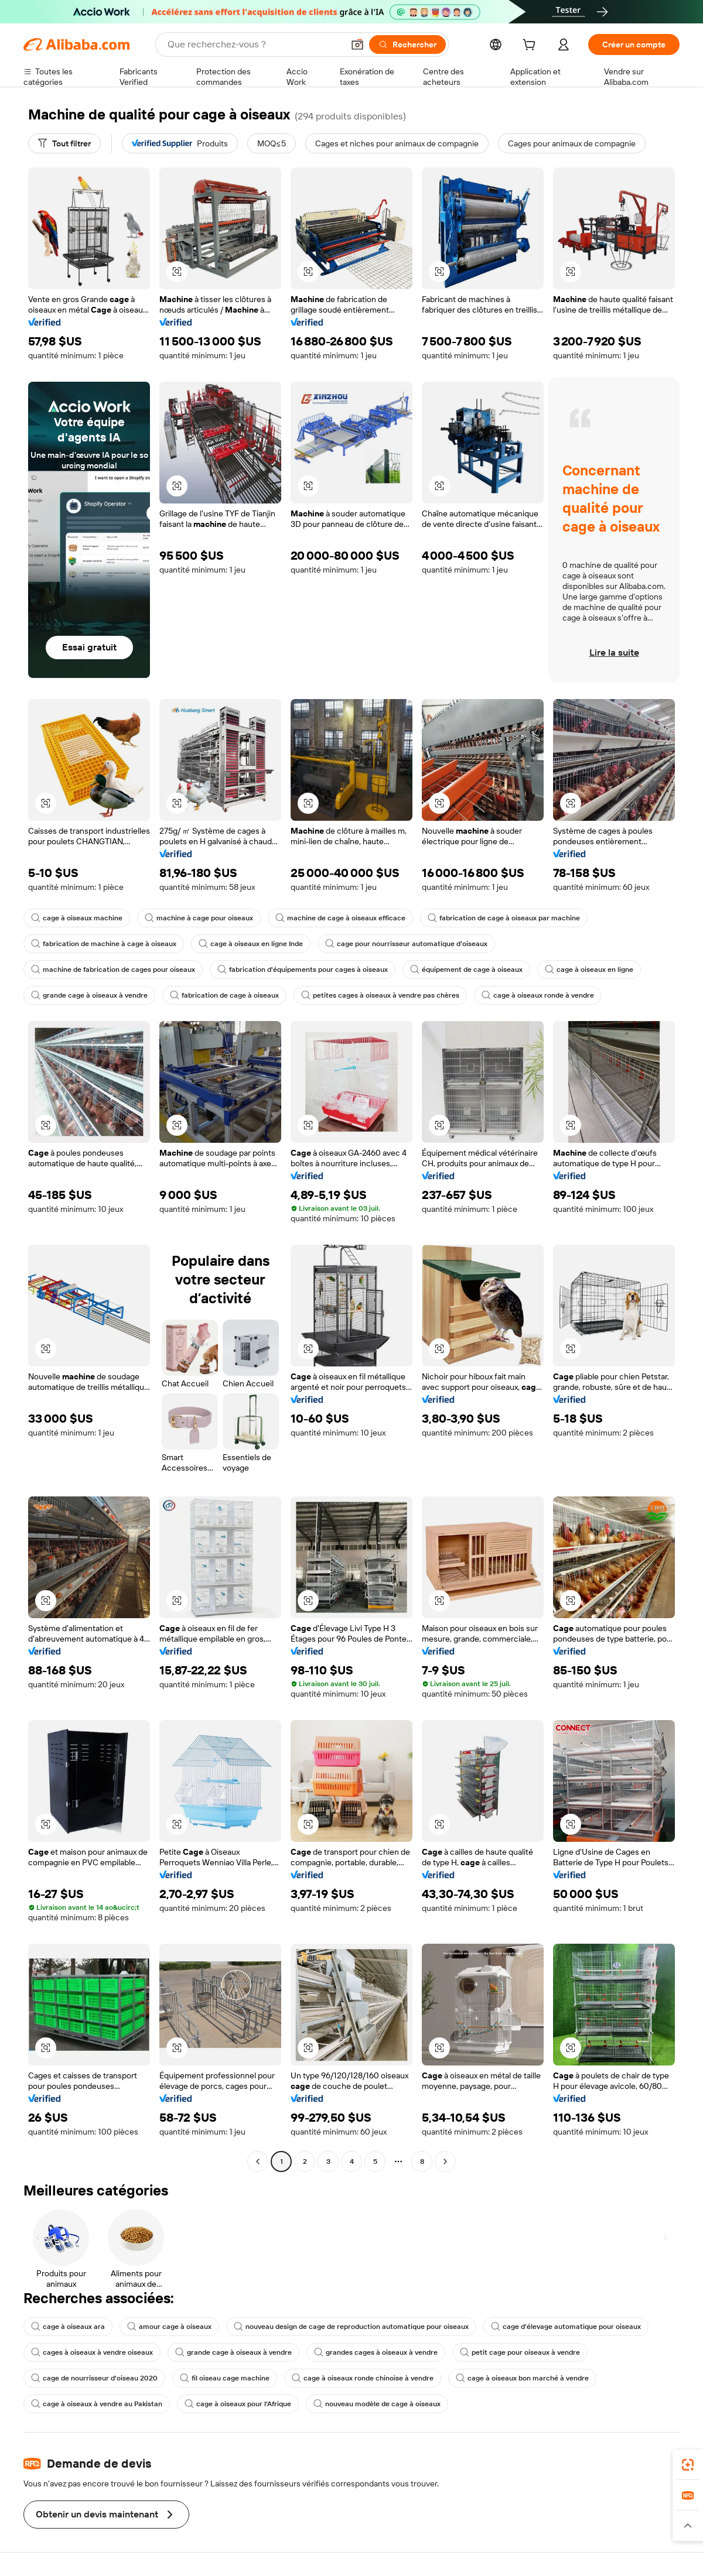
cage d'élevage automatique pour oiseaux (566, 2326)
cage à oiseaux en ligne (589, 969)
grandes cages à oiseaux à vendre (376, 2352)
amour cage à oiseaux (169, 2326)
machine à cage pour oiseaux (199, 918)
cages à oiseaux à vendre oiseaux (92, 2352)
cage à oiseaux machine (76, 918)
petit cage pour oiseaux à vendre (520, 2352)
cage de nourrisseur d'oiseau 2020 (94, 2378)
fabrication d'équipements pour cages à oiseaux (302, 969)
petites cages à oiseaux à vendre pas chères (380, 995)
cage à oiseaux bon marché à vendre (522, 2378)
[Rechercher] (407, 44)
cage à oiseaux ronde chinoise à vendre (363, 2378)
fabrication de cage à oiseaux (224, 995)
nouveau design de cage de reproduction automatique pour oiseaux (351, 2326)
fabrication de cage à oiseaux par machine (504, 918)
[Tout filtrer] (64, 143)
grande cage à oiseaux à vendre (89, 995)
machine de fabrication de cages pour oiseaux (113, 969)
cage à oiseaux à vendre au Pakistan (96, 2404)
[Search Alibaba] (254, 44)
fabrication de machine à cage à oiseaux (103, 943)
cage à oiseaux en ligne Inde (251, 943)
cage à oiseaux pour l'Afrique (238, 2404)
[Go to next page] (445, 2161)
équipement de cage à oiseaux (466, 969)
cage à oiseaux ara (68, 2326)
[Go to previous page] (257, 2161)
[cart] (531, 46)
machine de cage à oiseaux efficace (340, 918)
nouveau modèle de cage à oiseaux (377, 2404)
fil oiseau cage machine (224, 2378)
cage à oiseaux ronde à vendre (538, 995)
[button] (357, 44)
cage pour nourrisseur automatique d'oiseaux (406, 943)
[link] (688, 2465)
